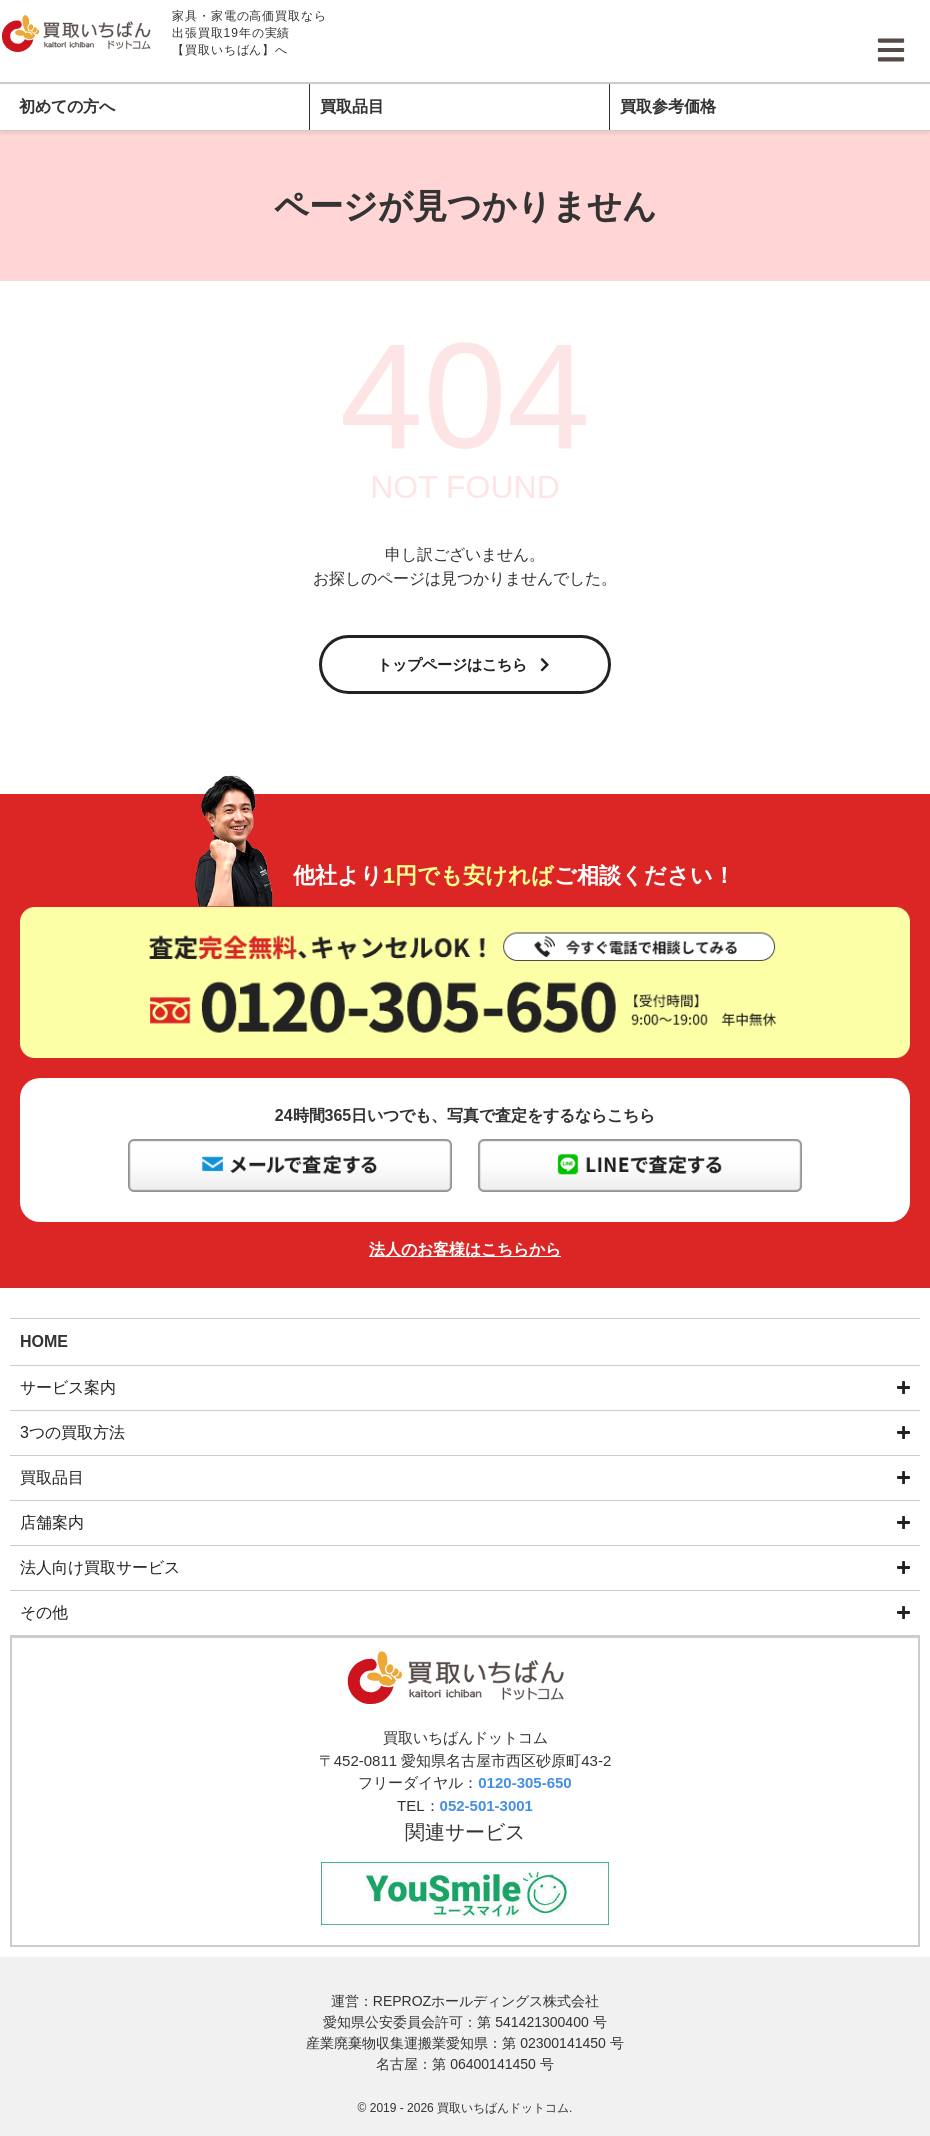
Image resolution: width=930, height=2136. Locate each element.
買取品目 (352, 106)
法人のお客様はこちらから (465, 1254)
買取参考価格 (668, 106)
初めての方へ (67, 106)
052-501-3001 (486, 1810)
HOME (44, 1345)
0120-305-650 (524, 1787)
